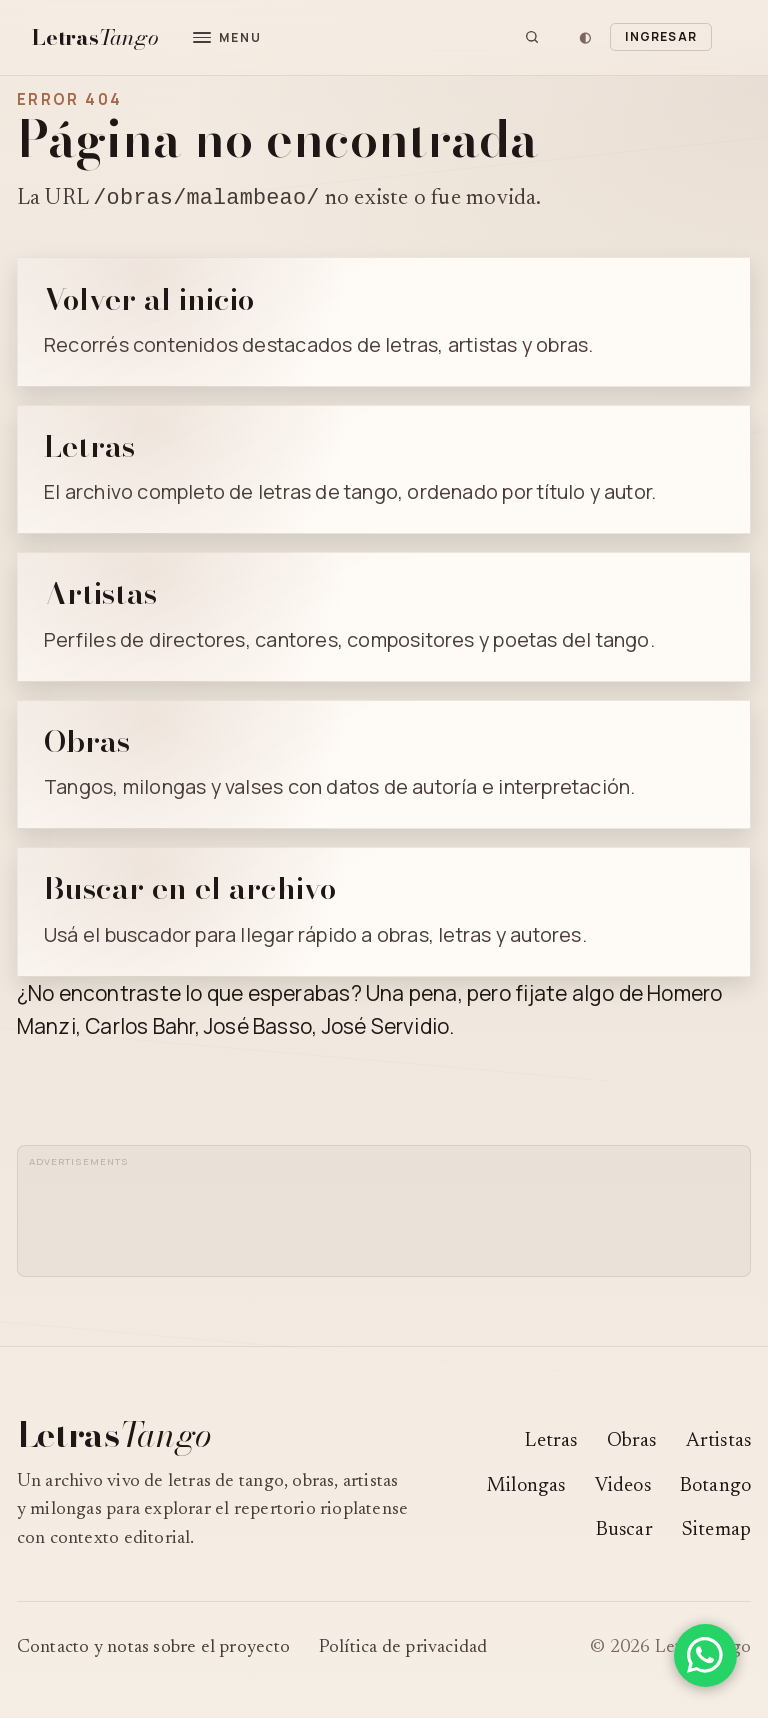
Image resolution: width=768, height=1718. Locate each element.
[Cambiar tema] (585, 37)
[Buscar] (532, 37)
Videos (623, 1489)
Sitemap (716, 1533)
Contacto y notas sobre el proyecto (153, 1650)
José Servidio (386, 1029)
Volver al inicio (149, 302)
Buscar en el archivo (190, 891)
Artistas (100, 596)
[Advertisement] (396, 1221)
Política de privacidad (403, 1650)
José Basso (258, 1029)
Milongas (526, 1489)
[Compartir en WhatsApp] (705, 1655)
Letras (89, 449)
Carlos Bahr (139, 1029)
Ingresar (661, 36)
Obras (87, 744)
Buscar (624, 1533)
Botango (715, 1489)
